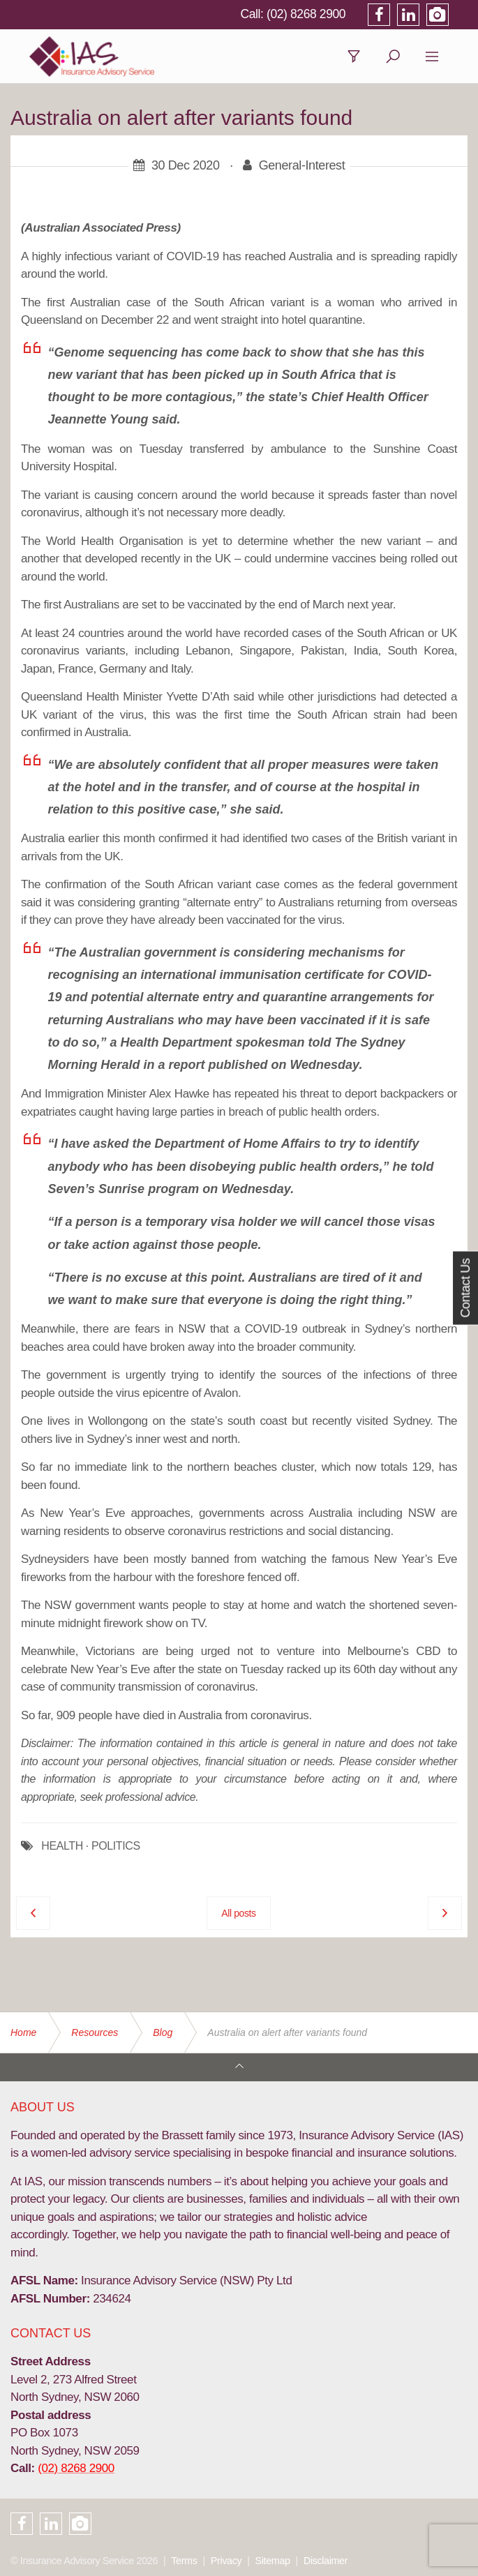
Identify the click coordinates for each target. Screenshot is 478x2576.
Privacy (226, 2560)
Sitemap (272, 2560)
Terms (184, 2560)
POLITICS (115, 1847)
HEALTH (62, 1847)
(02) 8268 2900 (324, 14)
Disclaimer (326, 2560)
